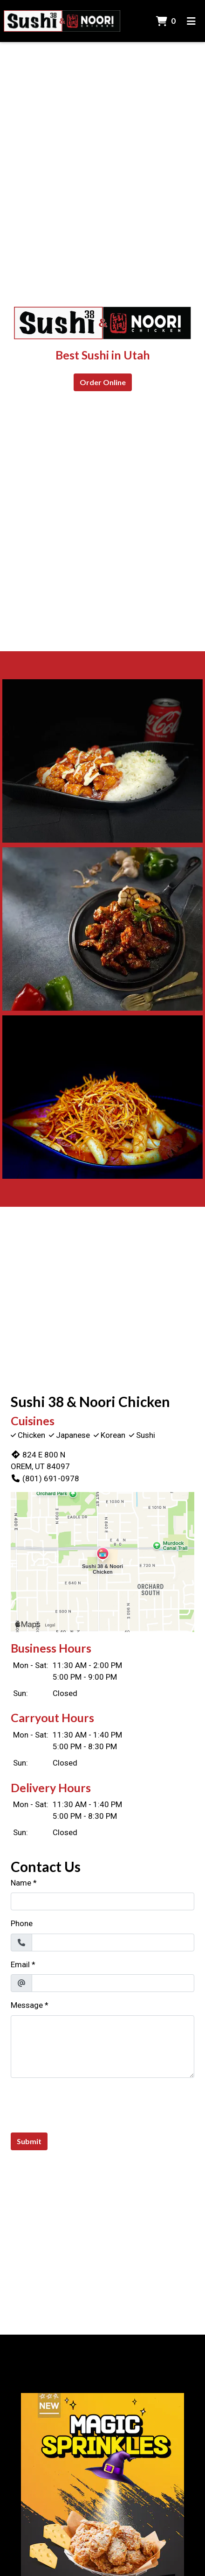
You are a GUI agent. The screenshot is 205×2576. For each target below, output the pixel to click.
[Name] (102, 1901)
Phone (22, 1923)
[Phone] (113, 1942)
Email (20, 1964)
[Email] (113, 1983)
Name (21, 1882)
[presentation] (81, 2103)
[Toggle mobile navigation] (191, 21)
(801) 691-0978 (45, 1478)
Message (27, 2005)
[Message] (102, 2046)
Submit (29, 2141)
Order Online (103, 382)
